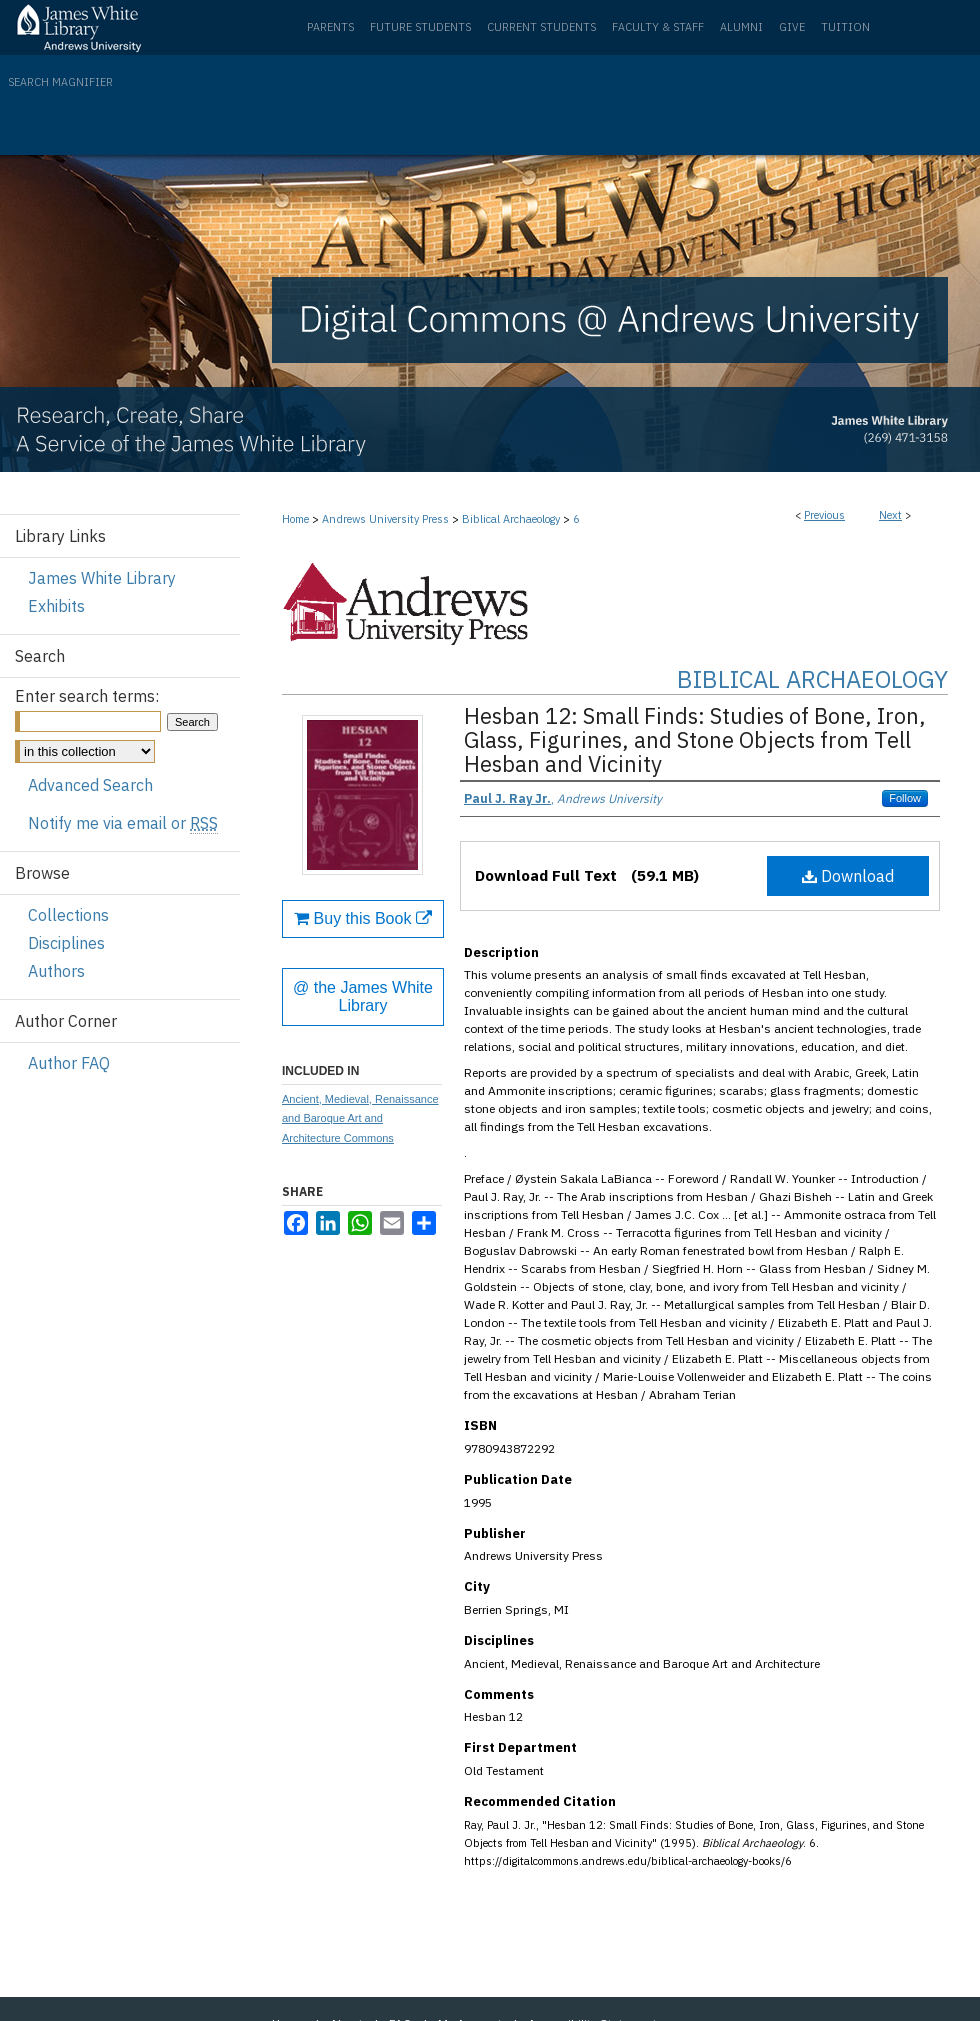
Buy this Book (363, 918)
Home (295, 519)
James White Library (102, 578)
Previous (824, 515)
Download (848, 876)
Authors (56, 971)
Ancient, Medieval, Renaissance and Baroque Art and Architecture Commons (360, 1119)
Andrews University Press (385, 519)
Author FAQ (69, 1063)
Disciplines (66, 943)
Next (890, 515)
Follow (905, 798)
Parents (330, 27)
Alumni (741, 27)
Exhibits (56, 606)
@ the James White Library (363, 996)
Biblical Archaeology (511, 519)
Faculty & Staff (658, 27)
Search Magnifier (60, 82)
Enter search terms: (87, 696)
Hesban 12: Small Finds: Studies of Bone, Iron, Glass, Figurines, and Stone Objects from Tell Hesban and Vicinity (695, 739)
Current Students (541, 27)
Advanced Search (90, 785)
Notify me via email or (123, 823)
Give (792, 27)
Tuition (845, 27)
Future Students (420, 27)
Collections (68, 915)
